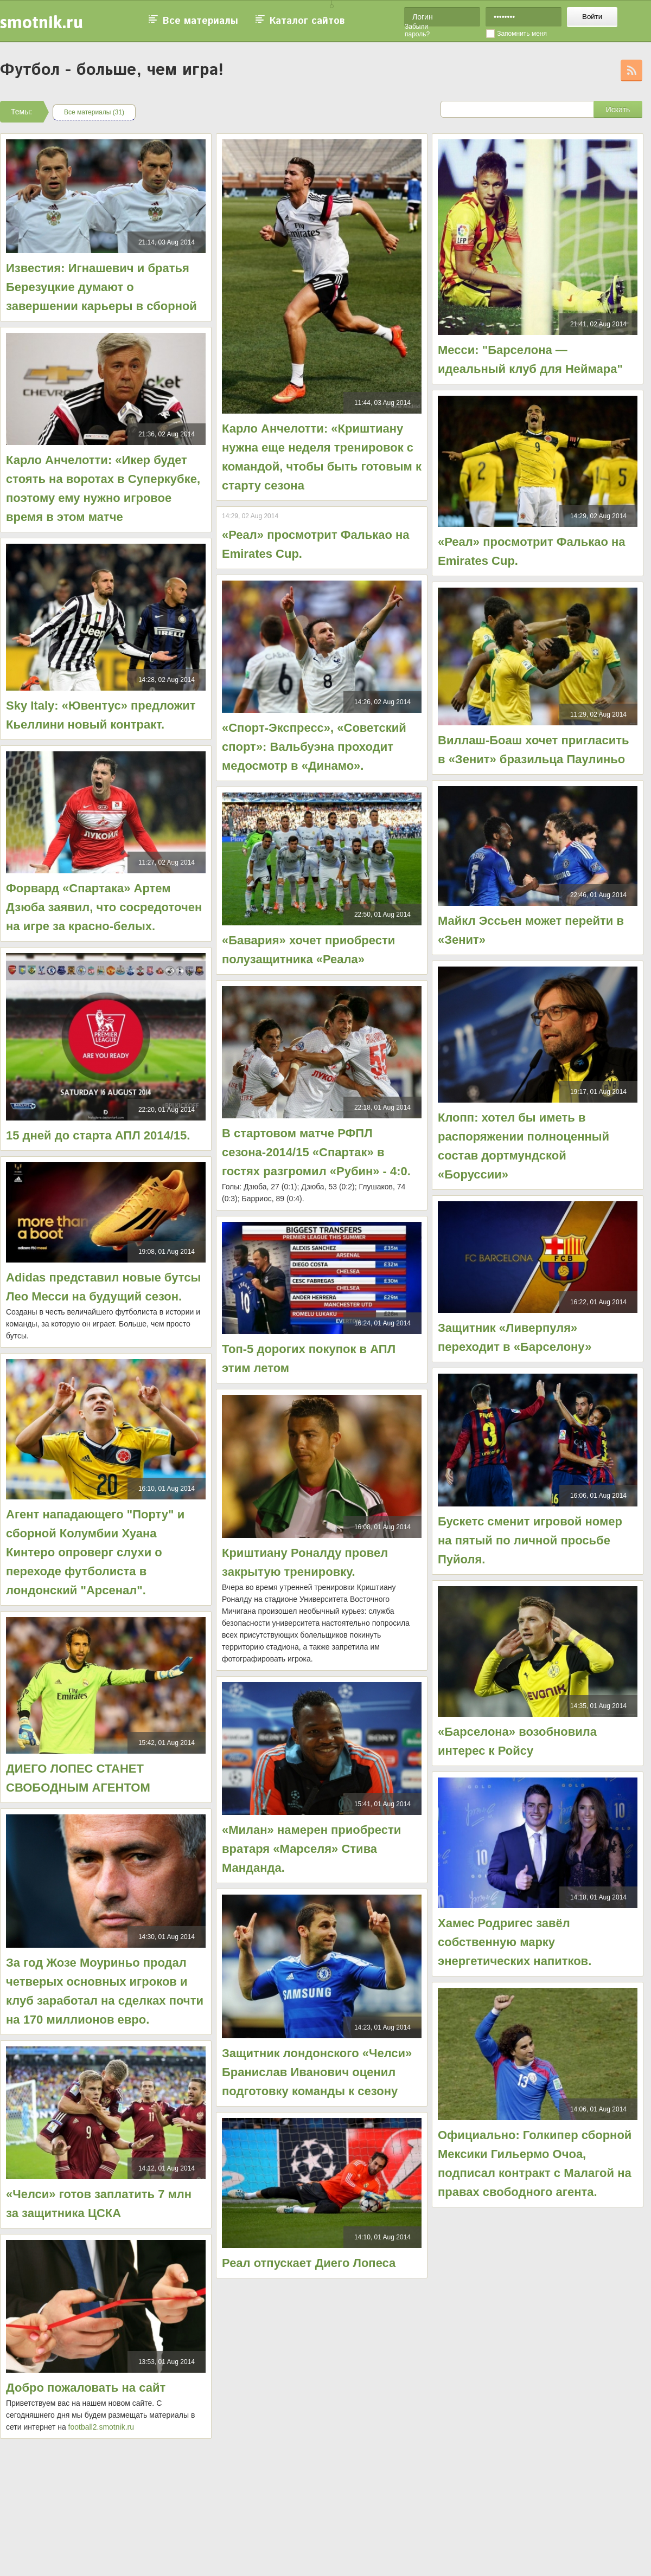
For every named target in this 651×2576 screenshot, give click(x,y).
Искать (618, 109)
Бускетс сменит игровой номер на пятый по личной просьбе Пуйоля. (530, 1540)
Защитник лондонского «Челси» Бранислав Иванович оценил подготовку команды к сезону (317, 2072)
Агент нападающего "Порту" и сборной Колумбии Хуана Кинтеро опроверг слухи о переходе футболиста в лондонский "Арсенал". (95, 1552)
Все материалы (200, 21)
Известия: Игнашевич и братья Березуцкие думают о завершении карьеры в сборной (101, 287)
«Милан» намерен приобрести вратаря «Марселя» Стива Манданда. (311, 1849)
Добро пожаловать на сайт (85, 2387)
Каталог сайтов (307, 21)
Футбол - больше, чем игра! (112, 70)
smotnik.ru (41, 22)
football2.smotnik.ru (101, 2427)
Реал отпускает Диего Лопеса (308, 2263)
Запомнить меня (522, 33)
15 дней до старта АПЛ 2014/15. (98, 1135)
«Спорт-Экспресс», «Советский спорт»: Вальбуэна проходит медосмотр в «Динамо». (314, 746)
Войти (592, 16)
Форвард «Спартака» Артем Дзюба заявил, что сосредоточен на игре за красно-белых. (104, 907)
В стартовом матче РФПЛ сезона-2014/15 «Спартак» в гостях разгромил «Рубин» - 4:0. (316, 1152)
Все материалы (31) (94, 112)
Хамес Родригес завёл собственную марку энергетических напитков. (514, 1942)
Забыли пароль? (417, 30)
